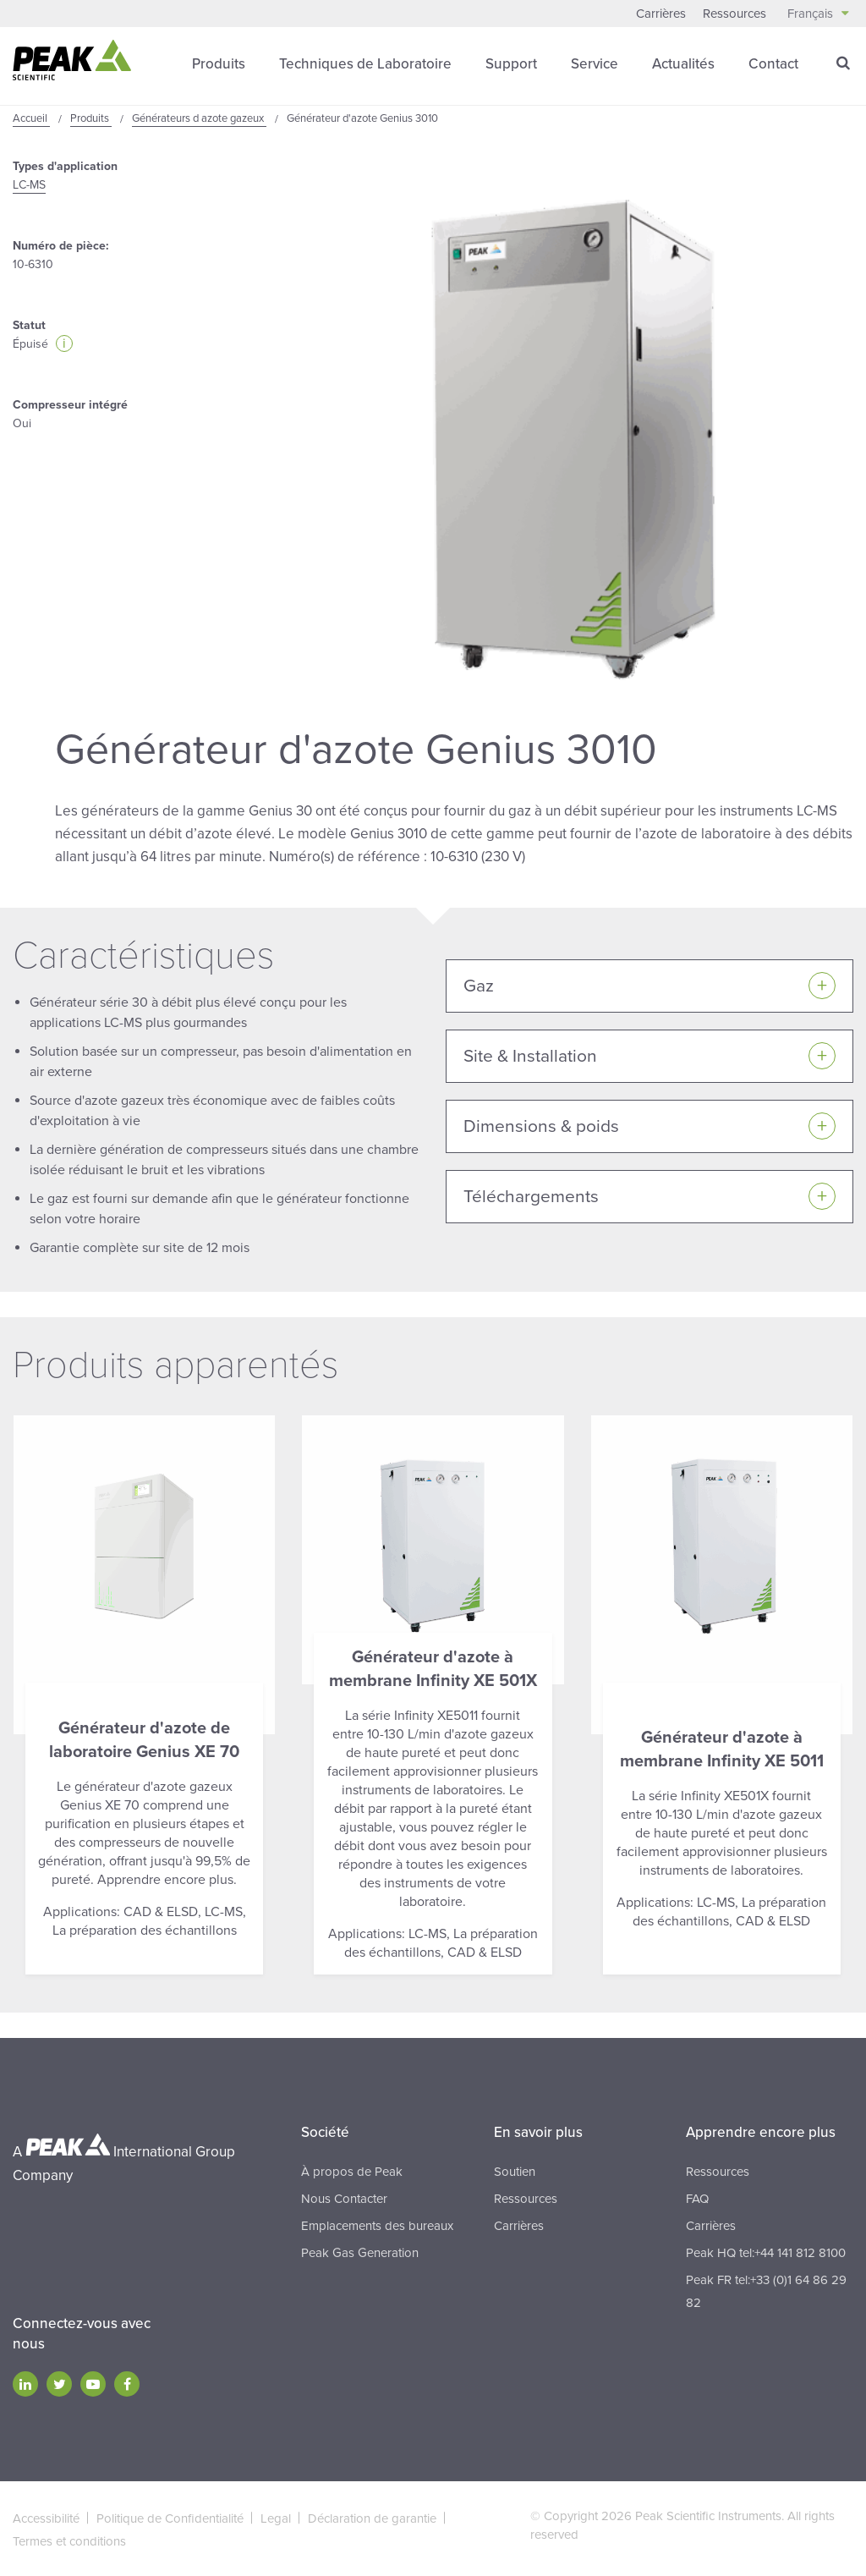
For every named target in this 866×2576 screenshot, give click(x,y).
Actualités (683, 63)
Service (594, 63)
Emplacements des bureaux (377, 2224)
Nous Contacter (344, 2197)
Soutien (514, 2170)
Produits (218, 63)
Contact (773, 63)
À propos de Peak (352, 2170)
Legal (275, 2516)
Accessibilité (46, 2516)
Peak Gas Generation (360, 2251)
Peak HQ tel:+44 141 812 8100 (766, 2251)
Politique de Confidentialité (170, 2516)
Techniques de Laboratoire (365, 63)
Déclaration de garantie (372, 2516)
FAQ (697, 2197)
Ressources (734, 13)
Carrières (661, 13)
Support (511, 63)
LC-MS (29, 184)
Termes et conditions (69, 2539)
